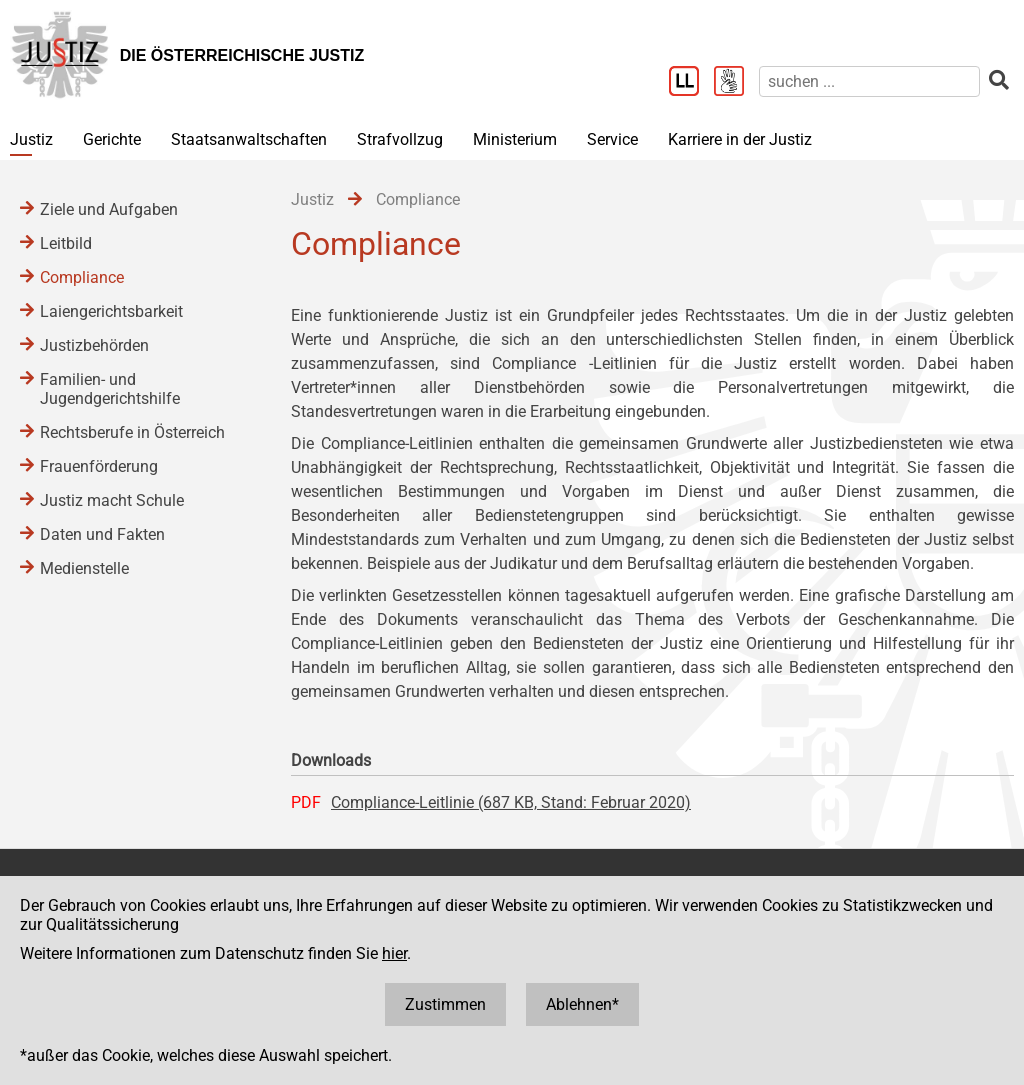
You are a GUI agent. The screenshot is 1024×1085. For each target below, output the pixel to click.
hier (394, 953)
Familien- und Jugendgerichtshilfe (110, 389)
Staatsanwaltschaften (249, 139)
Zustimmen (445, 1004)
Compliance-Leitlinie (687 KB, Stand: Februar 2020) (511, 802)
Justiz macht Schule (112, 500)
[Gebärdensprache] (736, 83)
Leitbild (66, 243)
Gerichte (112, 139)
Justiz (31, 139)
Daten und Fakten (102, 534)
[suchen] (869, 81)
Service (612, 139)
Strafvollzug (400, 139)
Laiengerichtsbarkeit (111, 311)
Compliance (82, 277)
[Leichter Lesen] (691, 83)
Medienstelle (84, 568)
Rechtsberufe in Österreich (132, 432)
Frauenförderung (99, 466)
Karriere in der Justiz (740, 139)
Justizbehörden (94, 345)
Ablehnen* (582, 1004)
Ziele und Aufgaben (109, 209)
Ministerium (515, 139)
